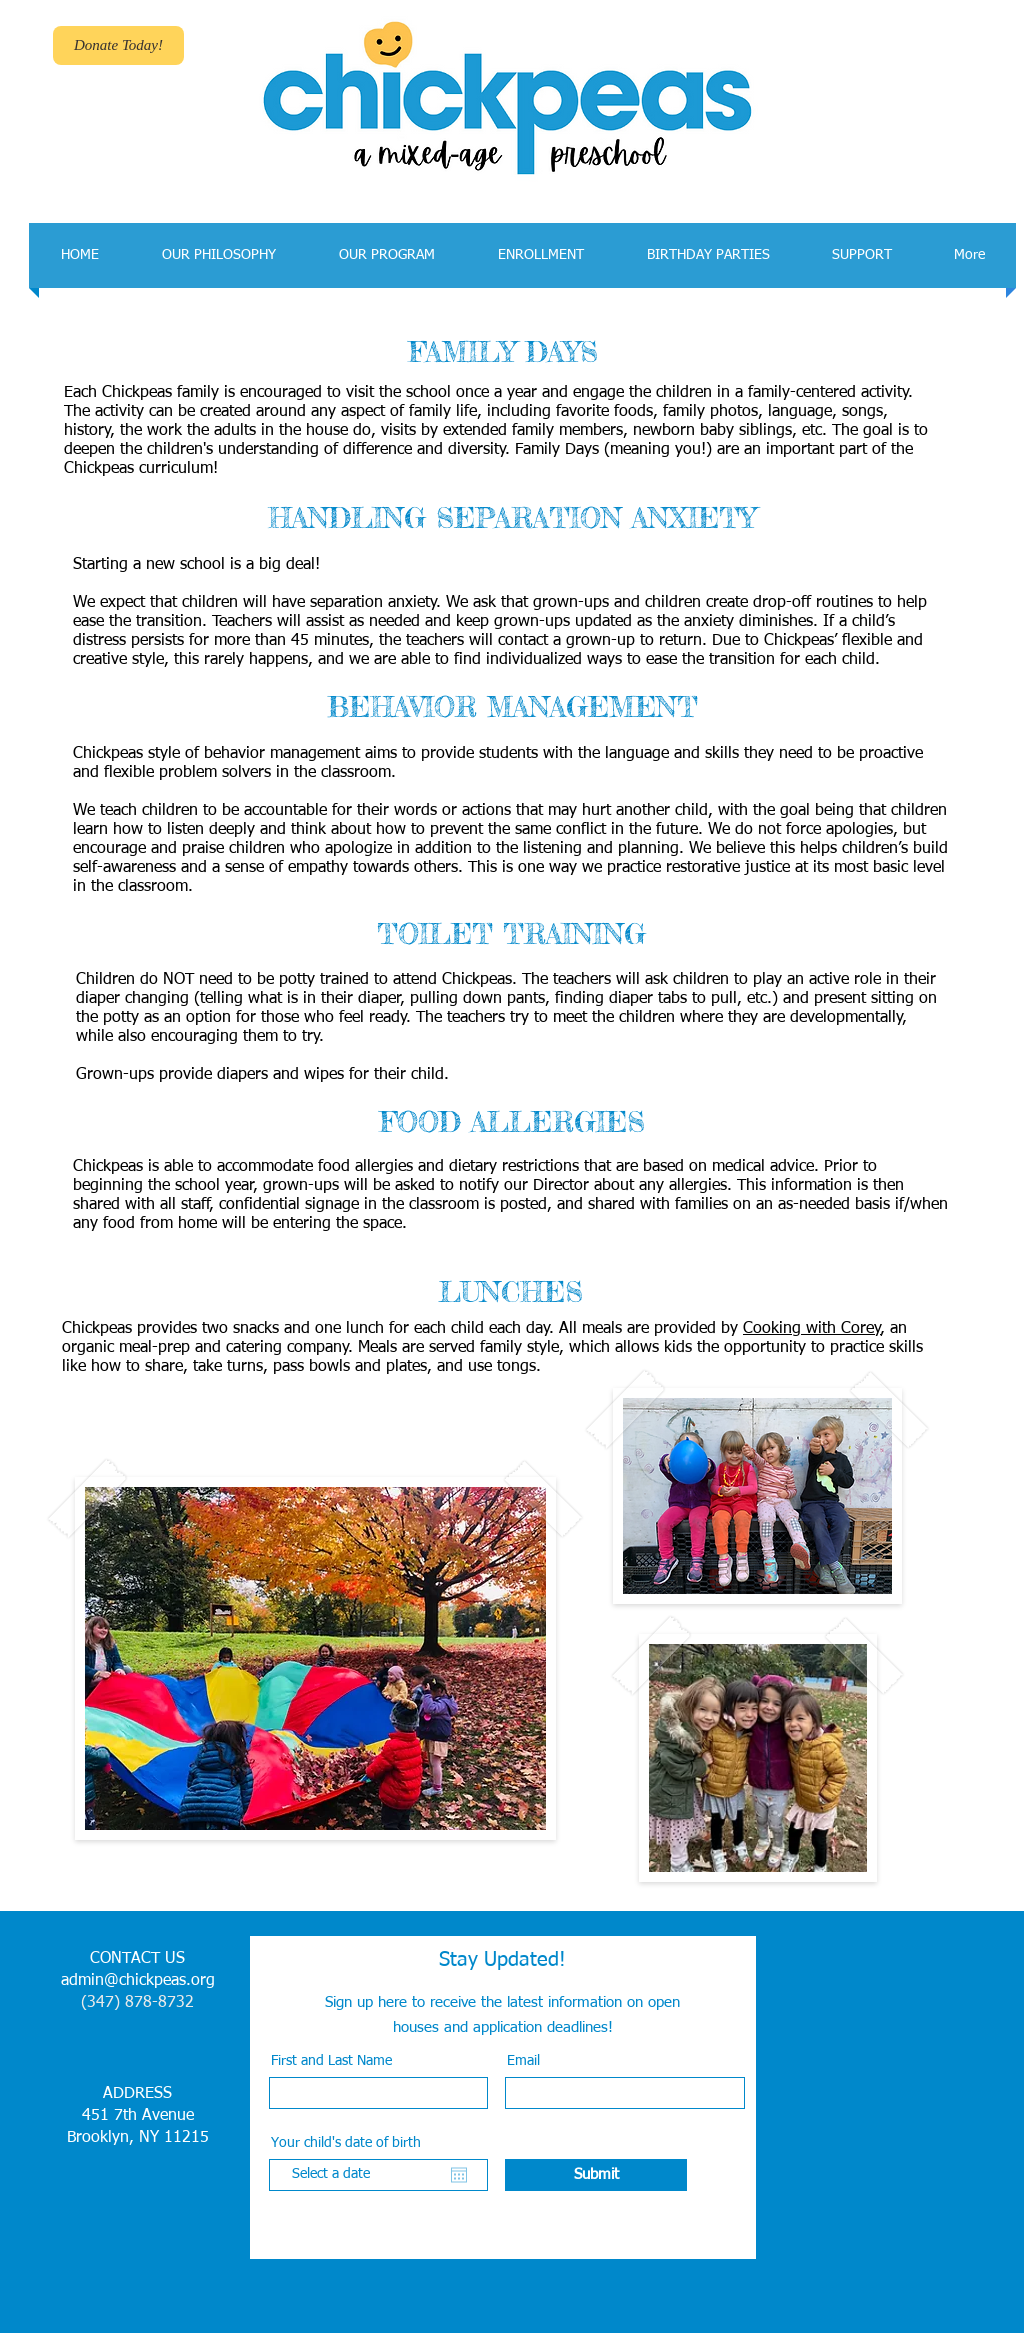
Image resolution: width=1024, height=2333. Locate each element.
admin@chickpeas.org (138, 1981)
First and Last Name (331, 2061)
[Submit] (596, 2175)
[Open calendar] (459, 2175)
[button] (218, 255)
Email (523, 2061)
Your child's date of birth (355, 2143)
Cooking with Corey (812, 1329)
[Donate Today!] (118, 45)
